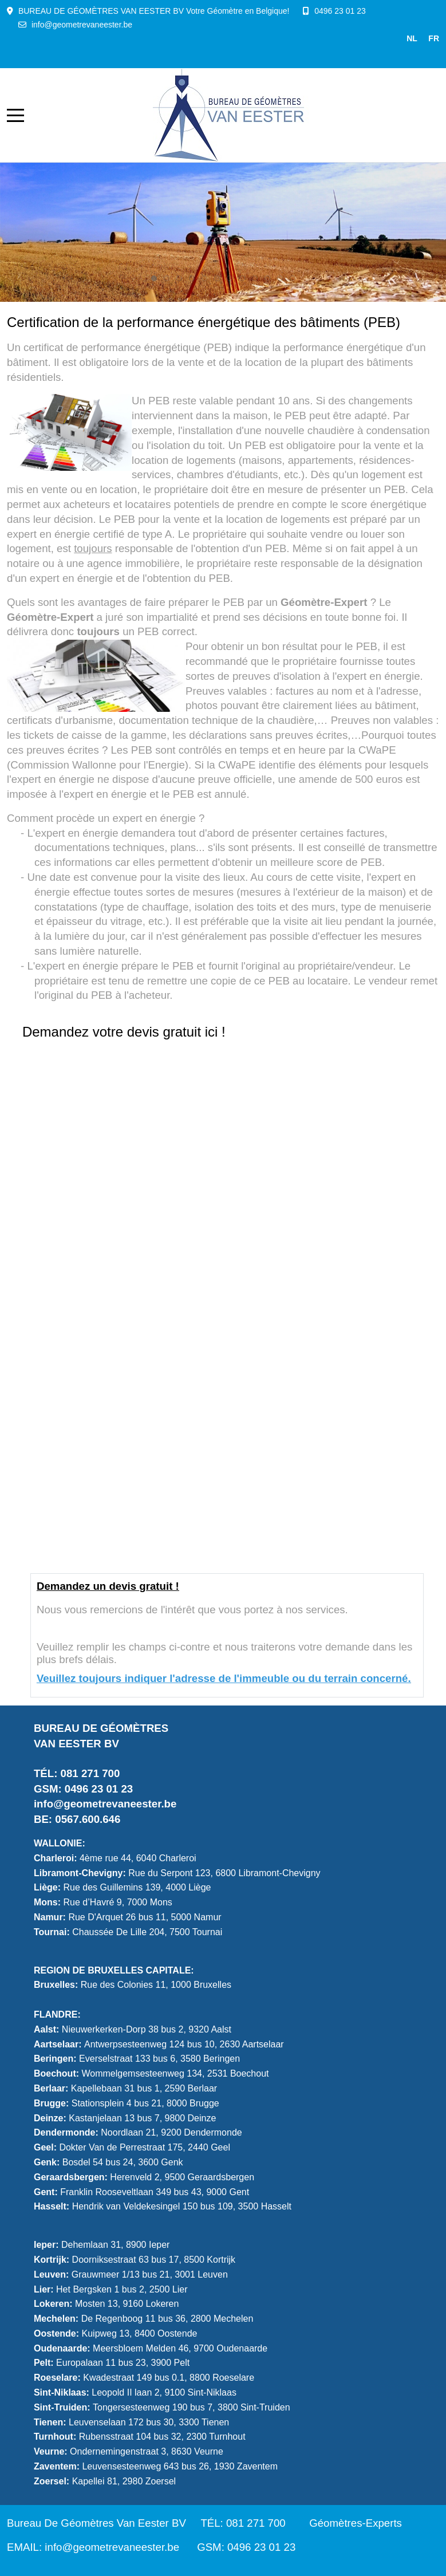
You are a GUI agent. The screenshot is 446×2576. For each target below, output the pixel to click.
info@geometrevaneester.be (81, 24)
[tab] (154, 278)
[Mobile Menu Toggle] (15, 115)
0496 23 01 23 (340, 10)
